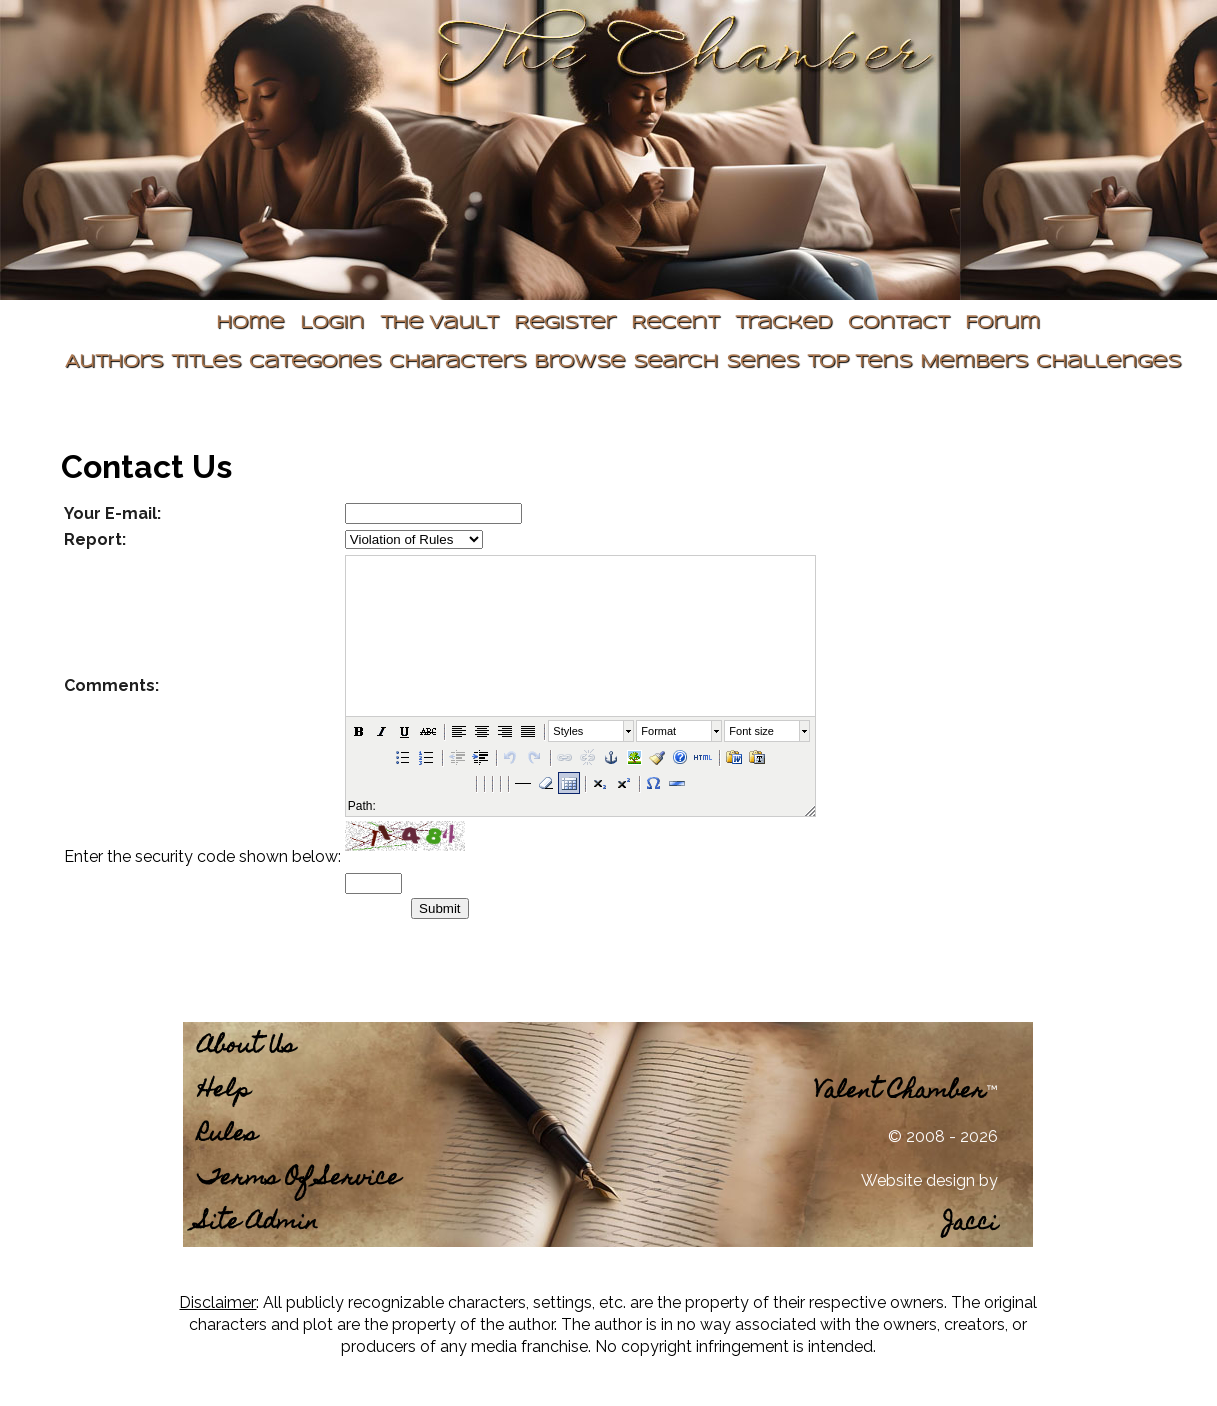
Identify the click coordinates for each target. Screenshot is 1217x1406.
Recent (675, 323)
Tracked (783, 323)
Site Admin (258, 1223)
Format (658, 731)
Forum (1002, 323)
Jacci (970, 1224)
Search (675, 362)
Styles (568, 731)
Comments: (111, 685)
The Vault (439, 323)
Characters (457, 362)
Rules (227, 1135)
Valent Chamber (900, 1092)
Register (564, 323)
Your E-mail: (112, 513)
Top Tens (859, 362)
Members (974, 362)
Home (250, 323)
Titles (206, 362)
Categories (315, 362)
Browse (579, 362)
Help (224, 1091)
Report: (95, 539)
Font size (751, 731)
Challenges (1108, 362)
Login (332, 323)
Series (762, 362)
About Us (246, 1047)
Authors (114, 362)
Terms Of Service (299, 1179)
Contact (898, 323)
